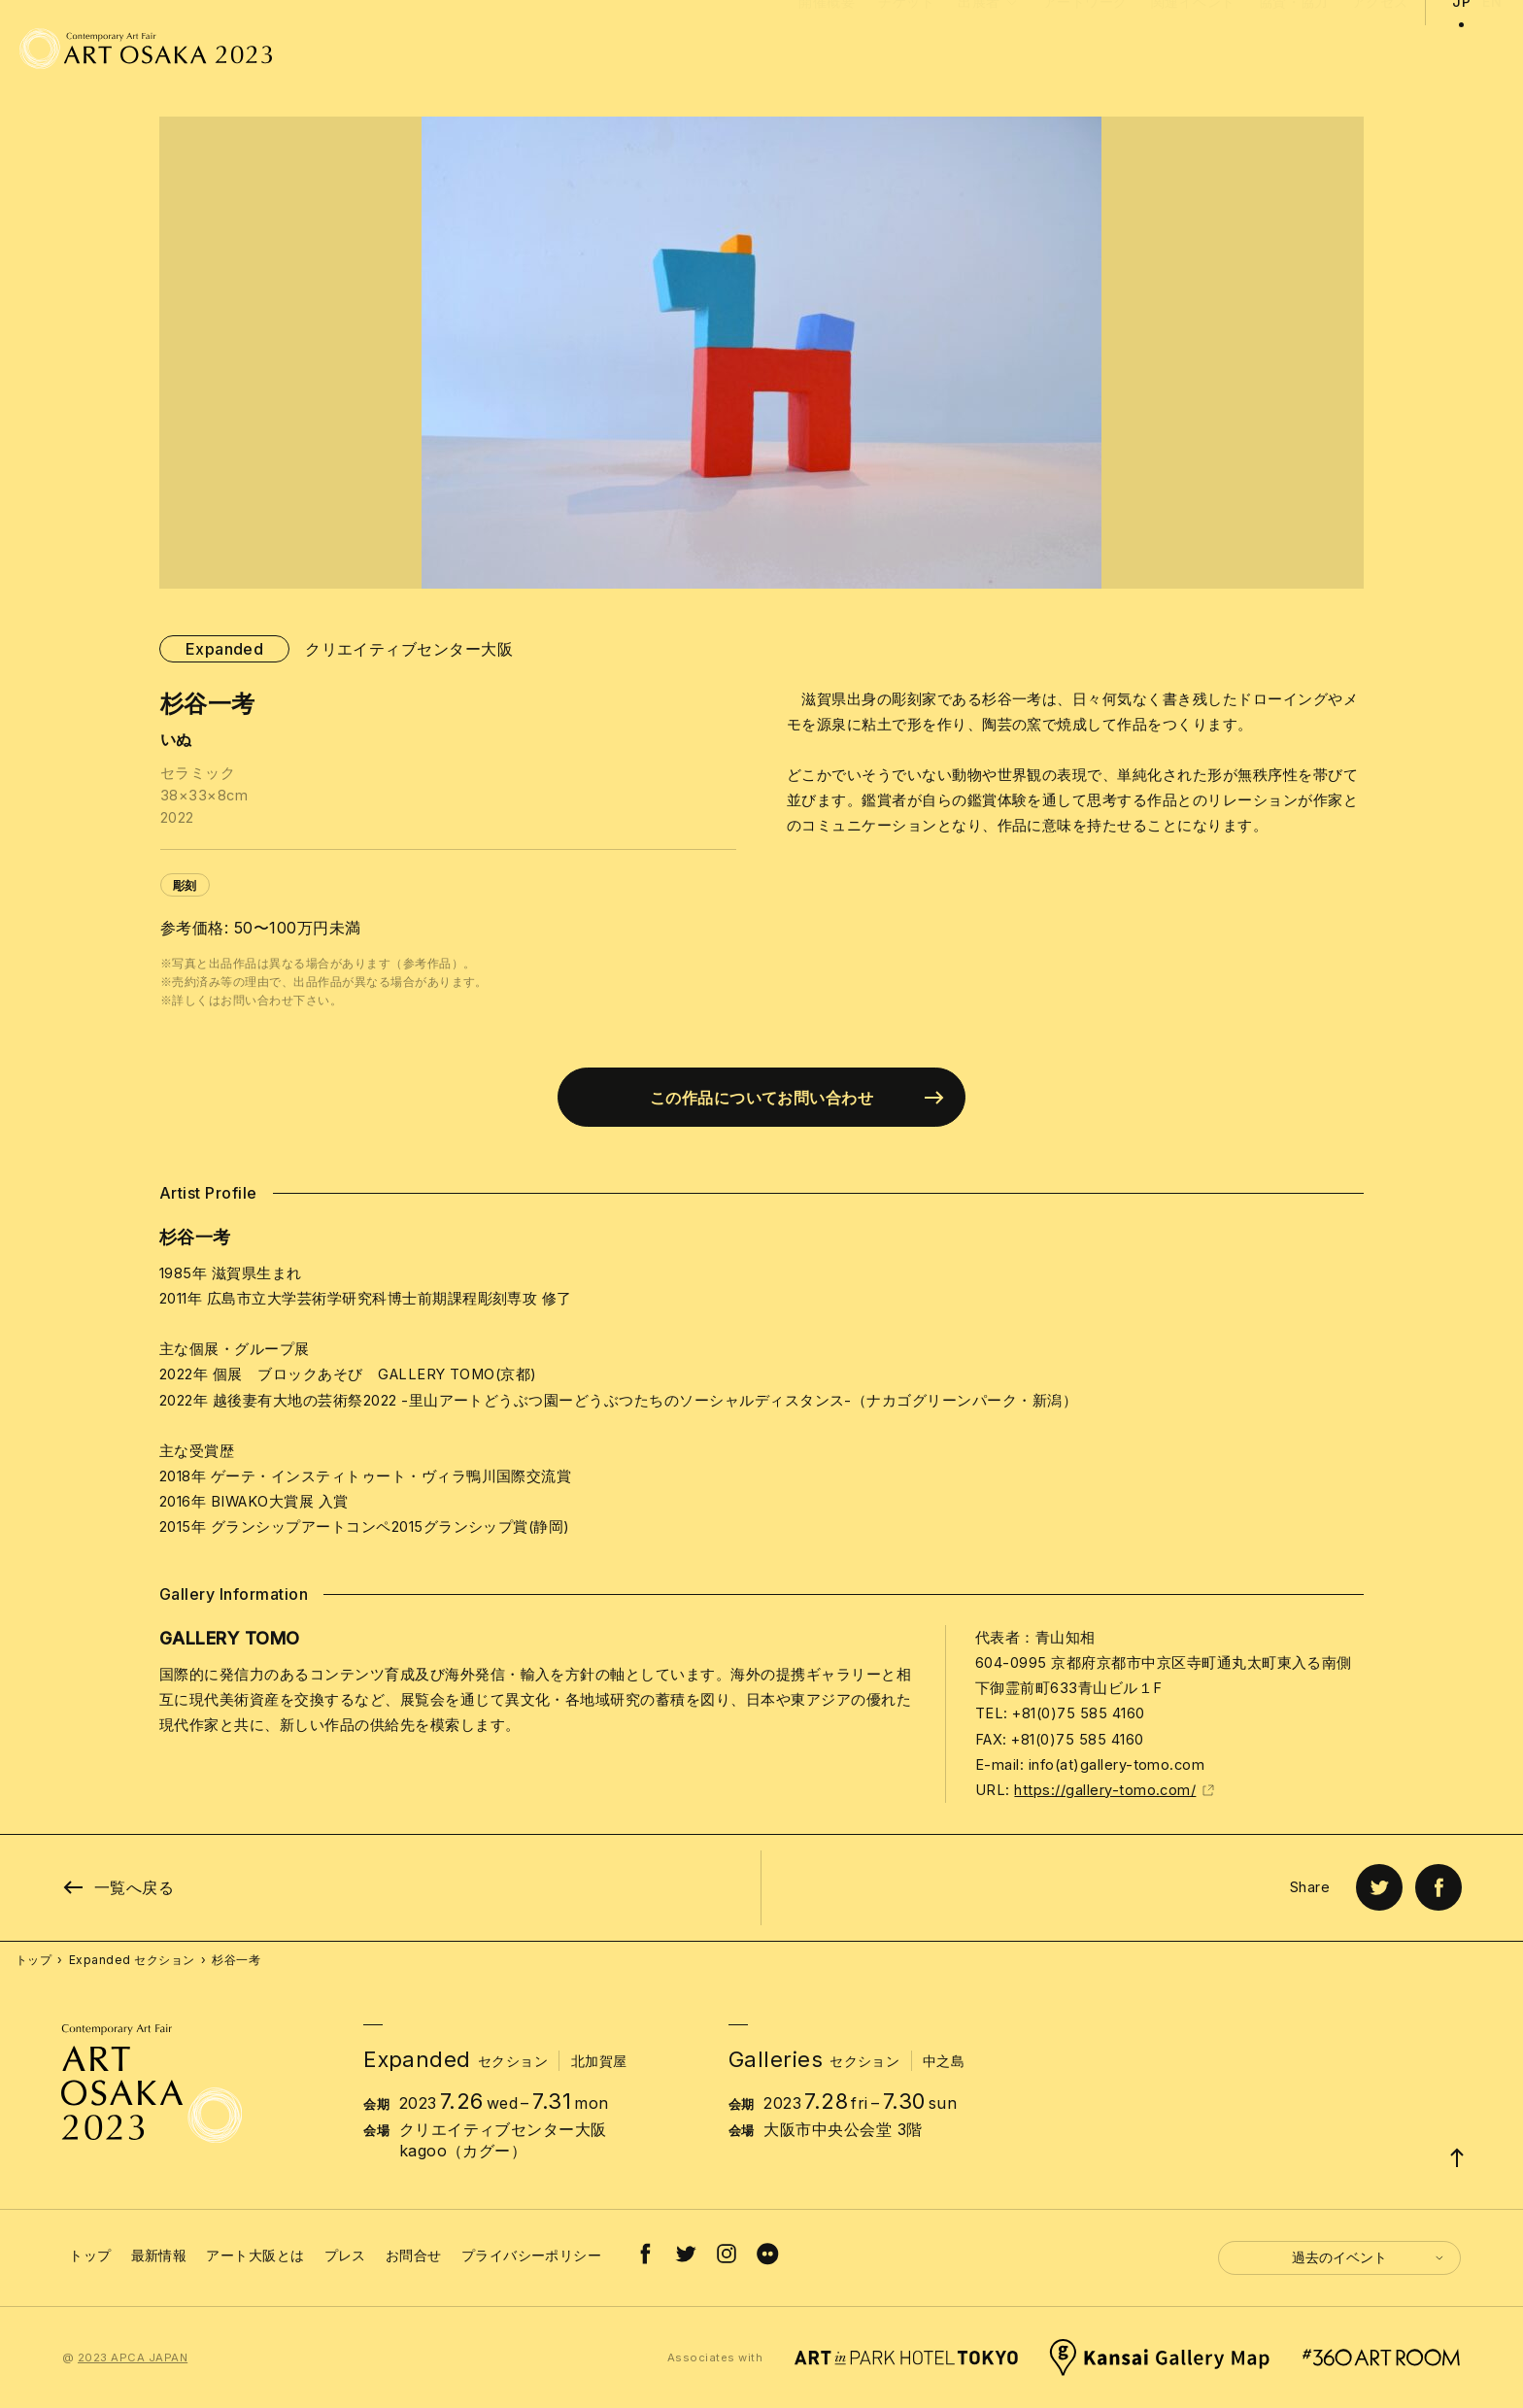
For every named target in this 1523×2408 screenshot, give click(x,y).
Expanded (225, 649)
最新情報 (159, 2255)
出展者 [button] (989, 69)
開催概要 (826, 49)
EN (1492, 49)
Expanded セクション (132, 1959)
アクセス (1380, 49)
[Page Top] (1457, 2157)
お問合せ (414, 2255)
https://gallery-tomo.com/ (1114, 1789)
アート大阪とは (255, 2255)
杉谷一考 (236, 1959)
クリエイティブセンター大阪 (409, 649)
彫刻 (185, 885)
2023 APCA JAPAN (132, 2357)
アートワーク (1085, 49)
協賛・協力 (1294, 49)
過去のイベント (1368, 2257)
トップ (33, 1959)
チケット (906, 49)
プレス (345, 2255)
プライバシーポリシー (531, 2255)
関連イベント (1193, 49)
